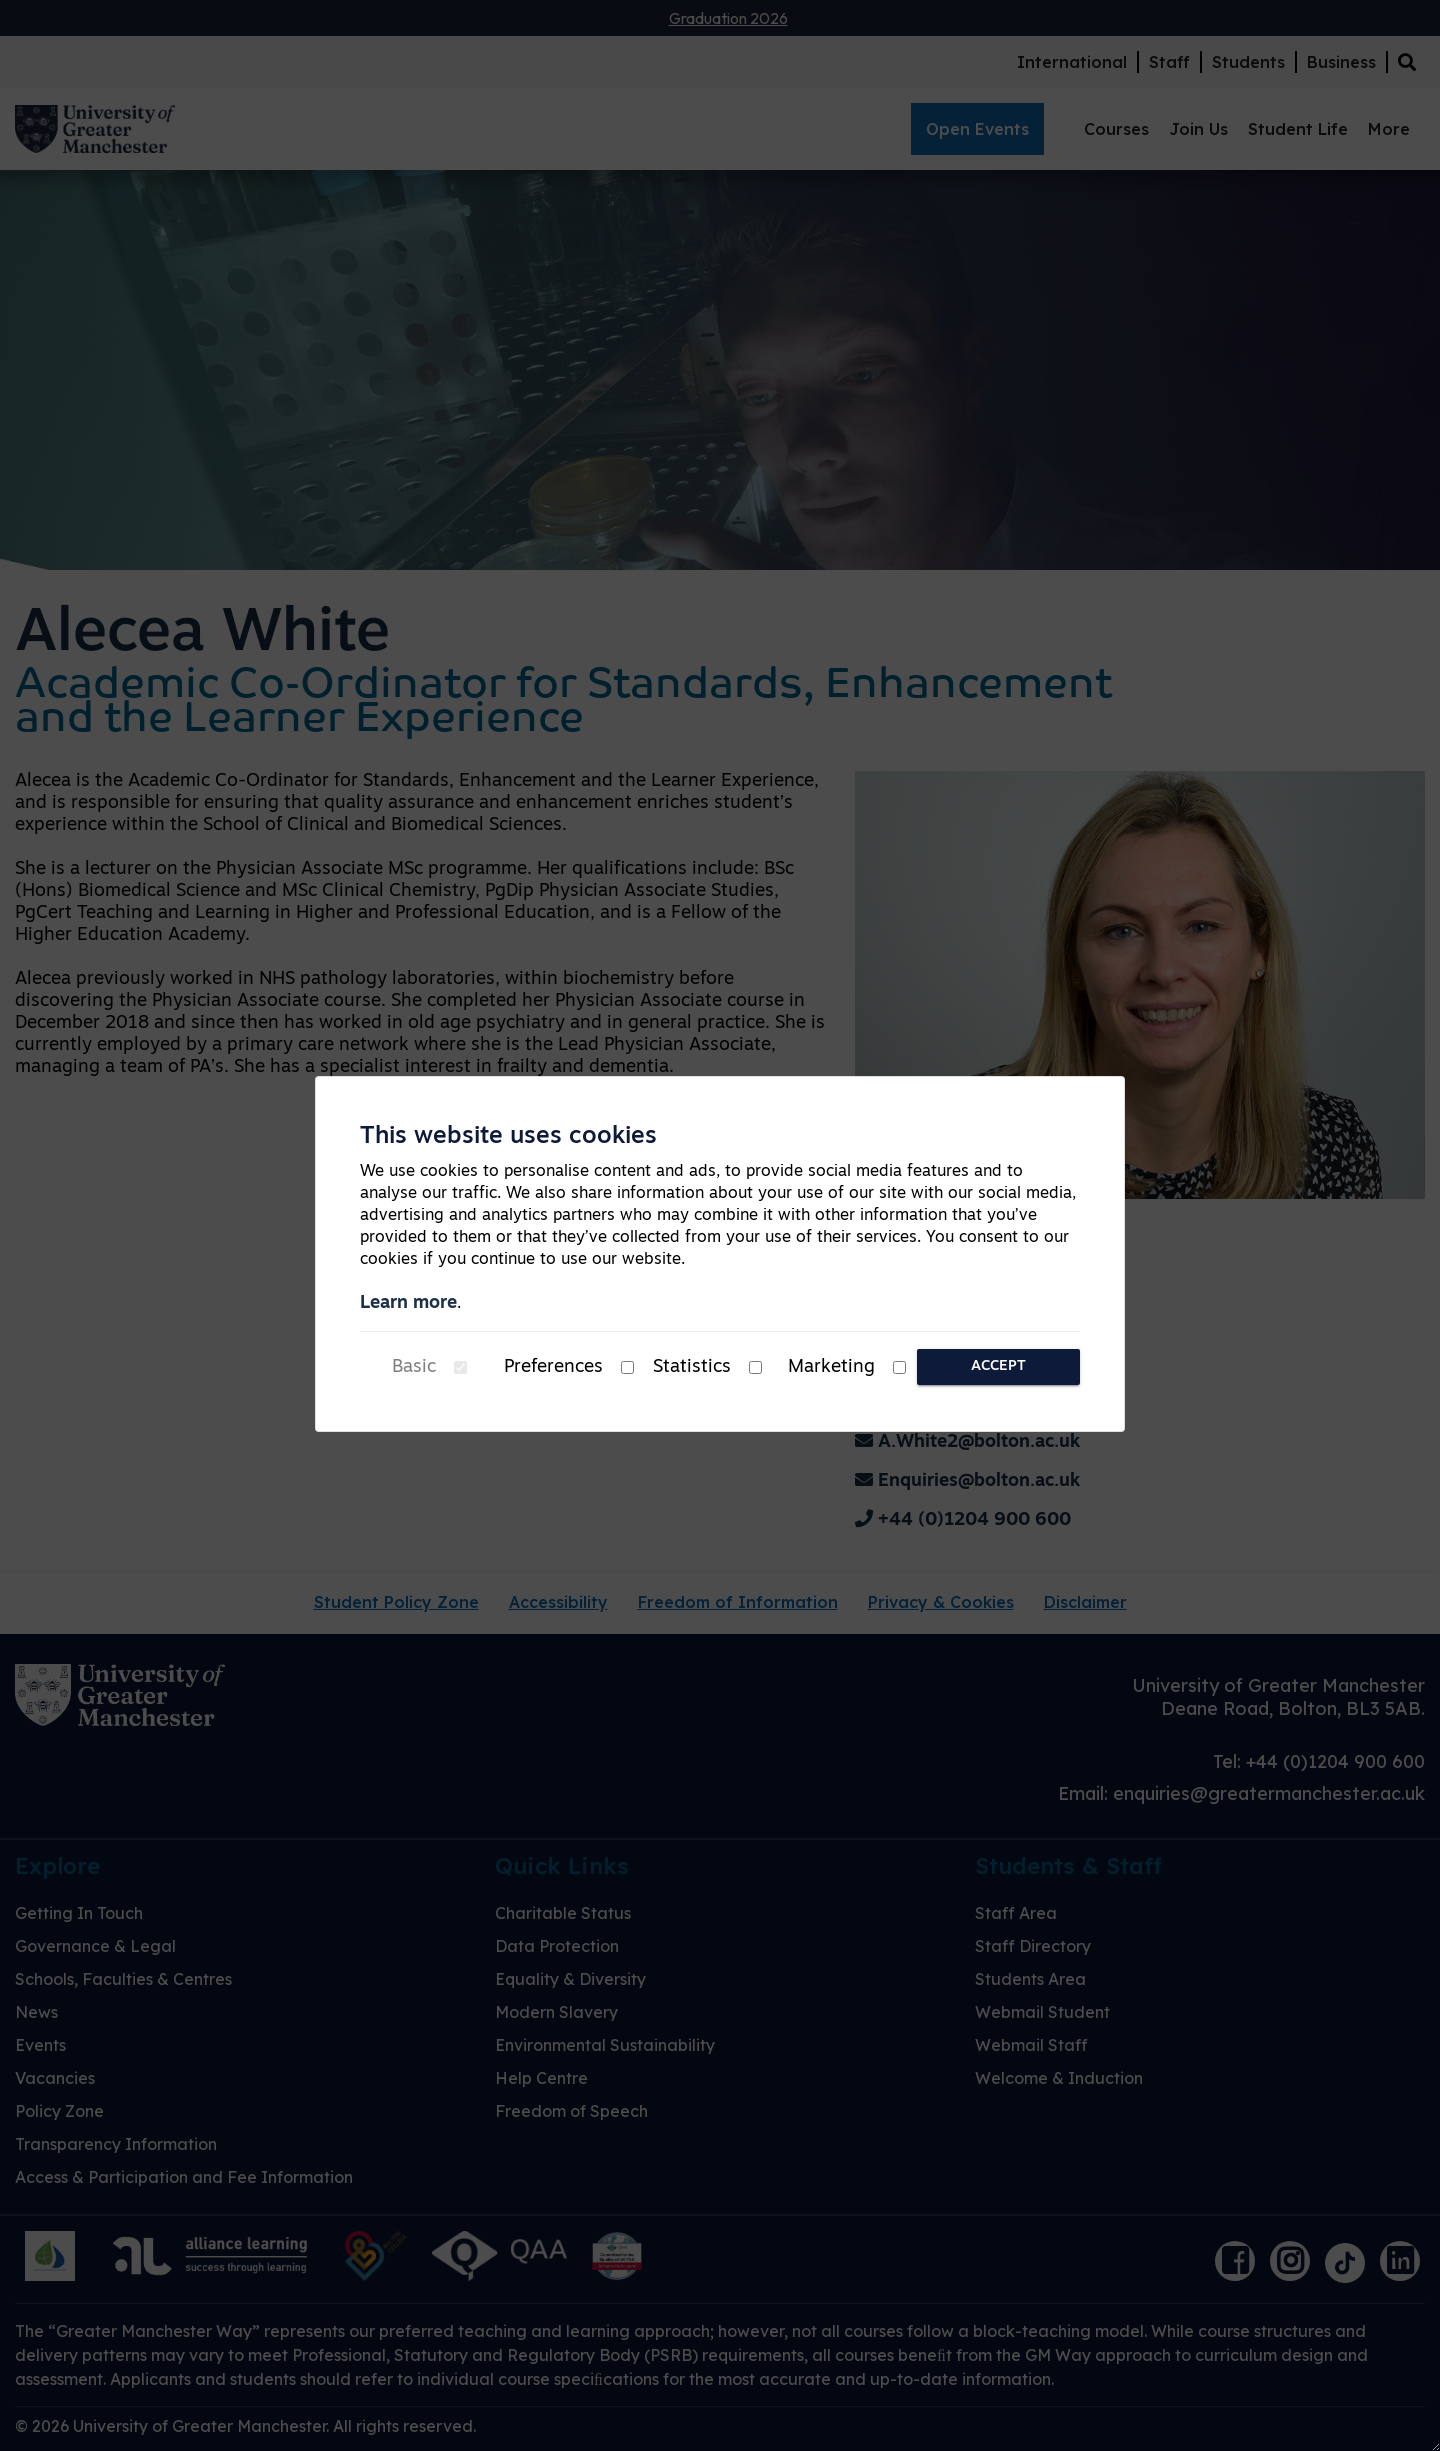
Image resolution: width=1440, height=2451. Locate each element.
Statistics (692, 1367)
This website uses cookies (508, 1137)
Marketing (831, 1367)
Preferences (553, 1367)
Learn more (408, 1303)
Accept (998, 1366)
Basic (414, 1367)
